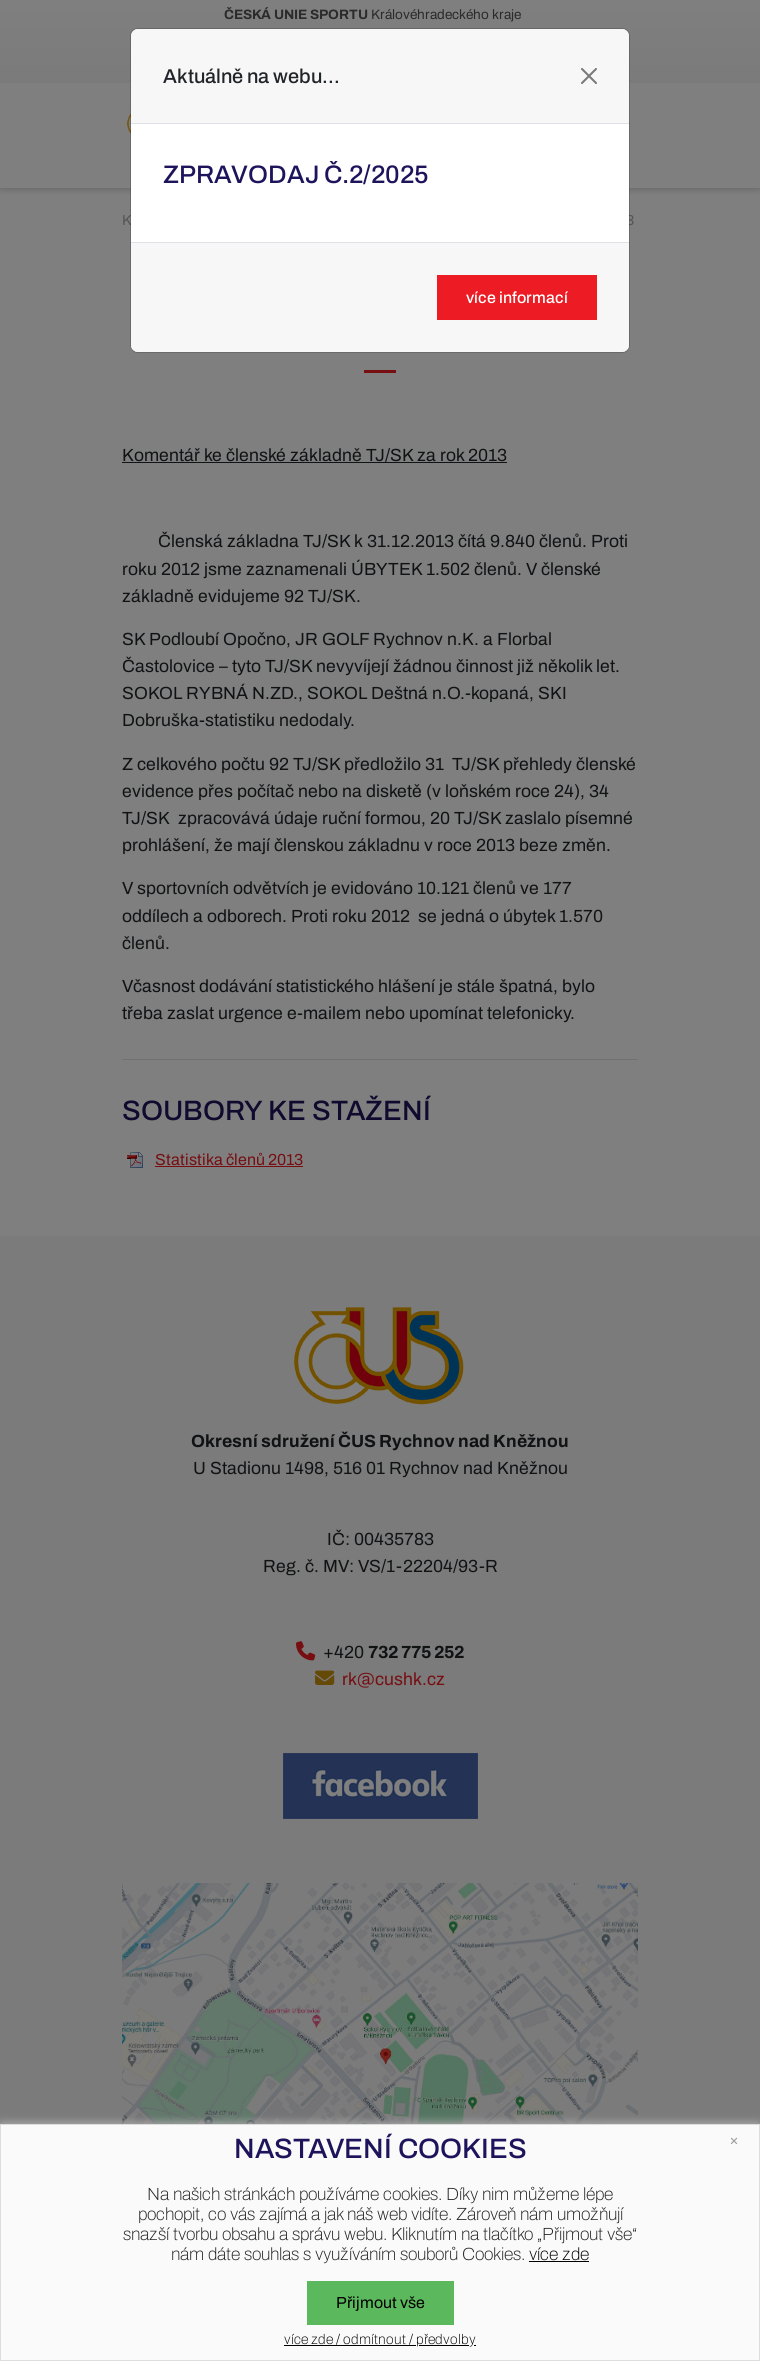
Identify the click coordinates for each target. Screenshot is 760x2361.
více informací (517, 297)
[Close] (589, 76)
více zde (559, 2254)
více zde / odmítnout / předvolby (380, 2339)
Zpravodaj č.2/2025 (296, 174)
